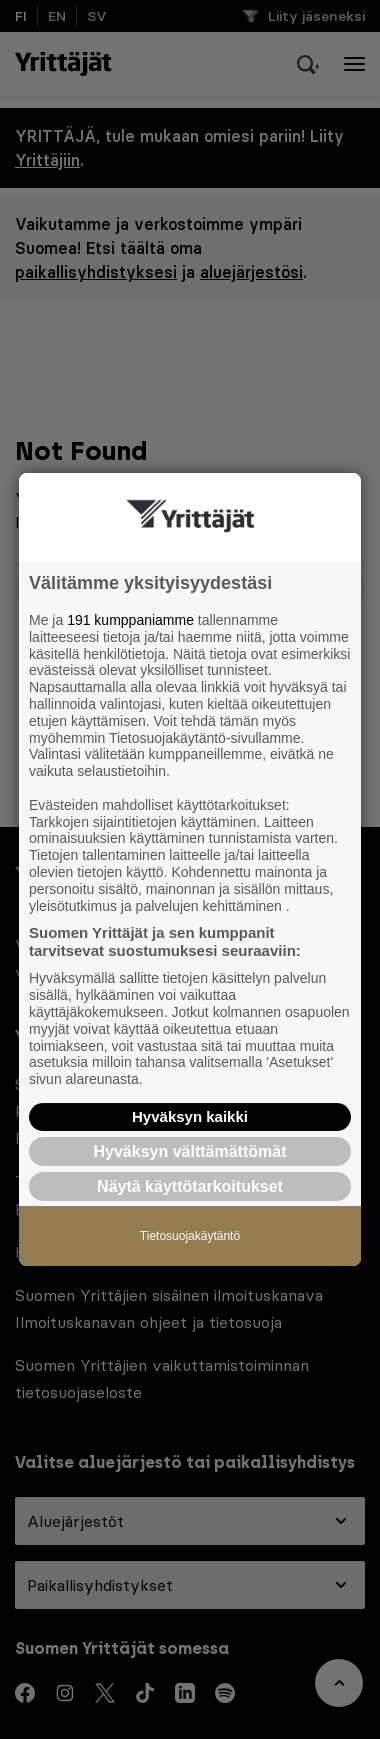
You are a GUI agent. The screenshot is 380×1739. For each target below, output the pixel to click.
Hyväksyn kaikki (190, 1116)
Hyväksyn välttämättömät (190, 1151)
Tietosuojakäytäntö (190, 1236)
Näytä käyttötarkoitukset (190, 1186)
